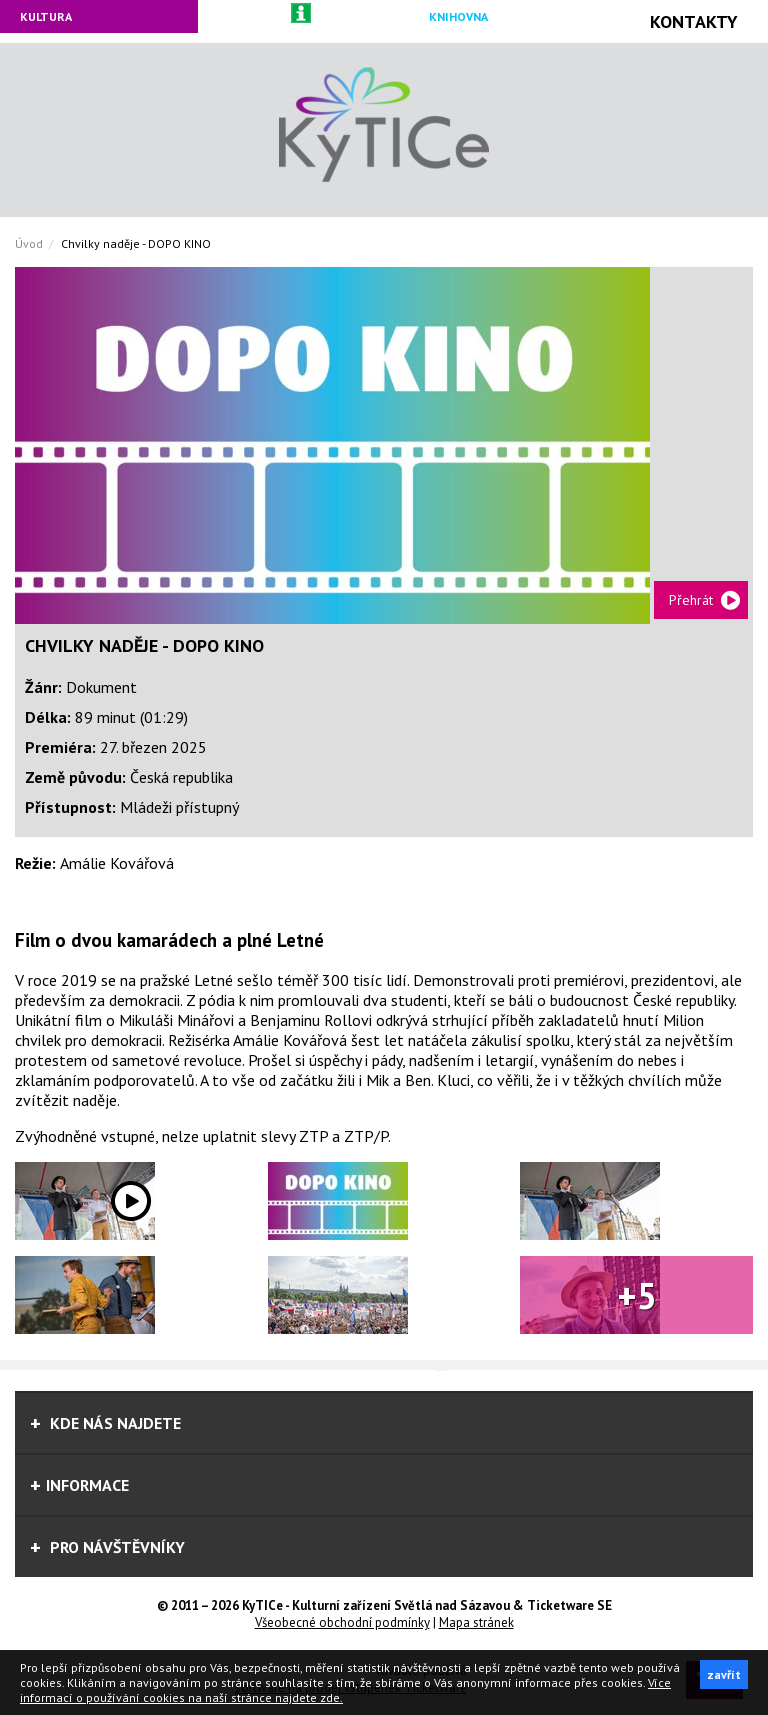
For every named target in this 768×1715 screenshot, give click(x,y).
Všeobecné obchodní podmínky (342, 1622)
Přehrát (691, 600)
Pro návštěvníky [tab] (107, 1547)
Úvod (29, 243)
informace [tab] (79, 1485)
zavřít (724, 1674)
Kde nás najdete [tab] (105, 1423)
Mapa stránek (476, 1622)
